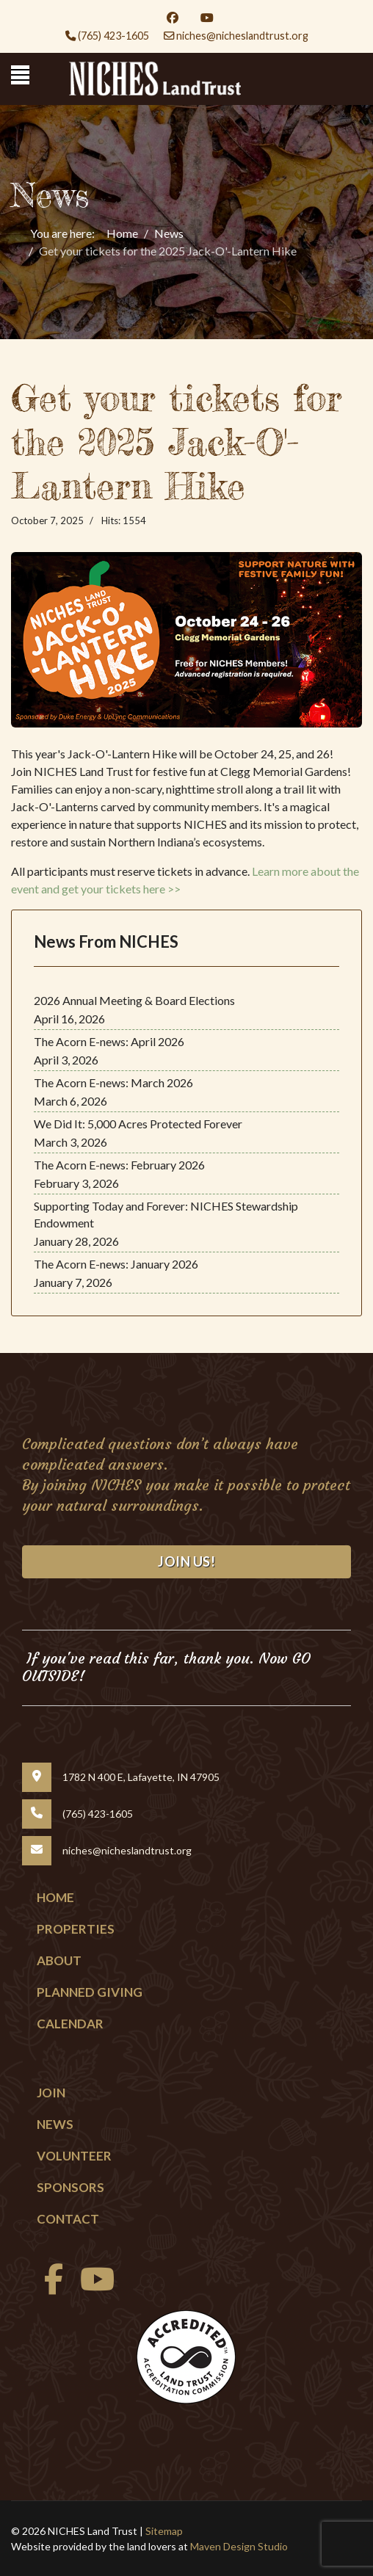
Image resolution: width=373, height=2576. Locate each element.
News (55, 2124)
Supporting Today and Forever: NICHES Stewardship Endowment (166, 1214)
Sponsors (70, 2187)
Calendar (70, 2023)
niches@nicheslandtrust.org (242, 35)
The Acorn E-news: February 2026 (119, 1165)
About (59, 1960)
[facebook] (50, 2286)
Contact (68, 2219)
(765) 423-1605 (113, 35)
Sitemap (164, 2531)
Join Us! (186, 1561)
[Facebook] (172, 17)
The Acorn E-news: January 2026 (116, 1264)
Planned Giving (89, 1992)
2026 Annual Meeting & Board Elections (134, 1000)
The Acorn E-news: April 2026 (109, 1041)
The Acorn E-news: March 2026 (113, 1082)
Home (55, 1897)
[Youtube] (207, 17)
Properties (76, 1929)
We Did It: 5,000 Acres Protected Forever (138, 1124)
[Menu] (20, 75)
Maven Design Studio (239, 2546)
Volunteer (74, 2155)
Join (51, 2092)
